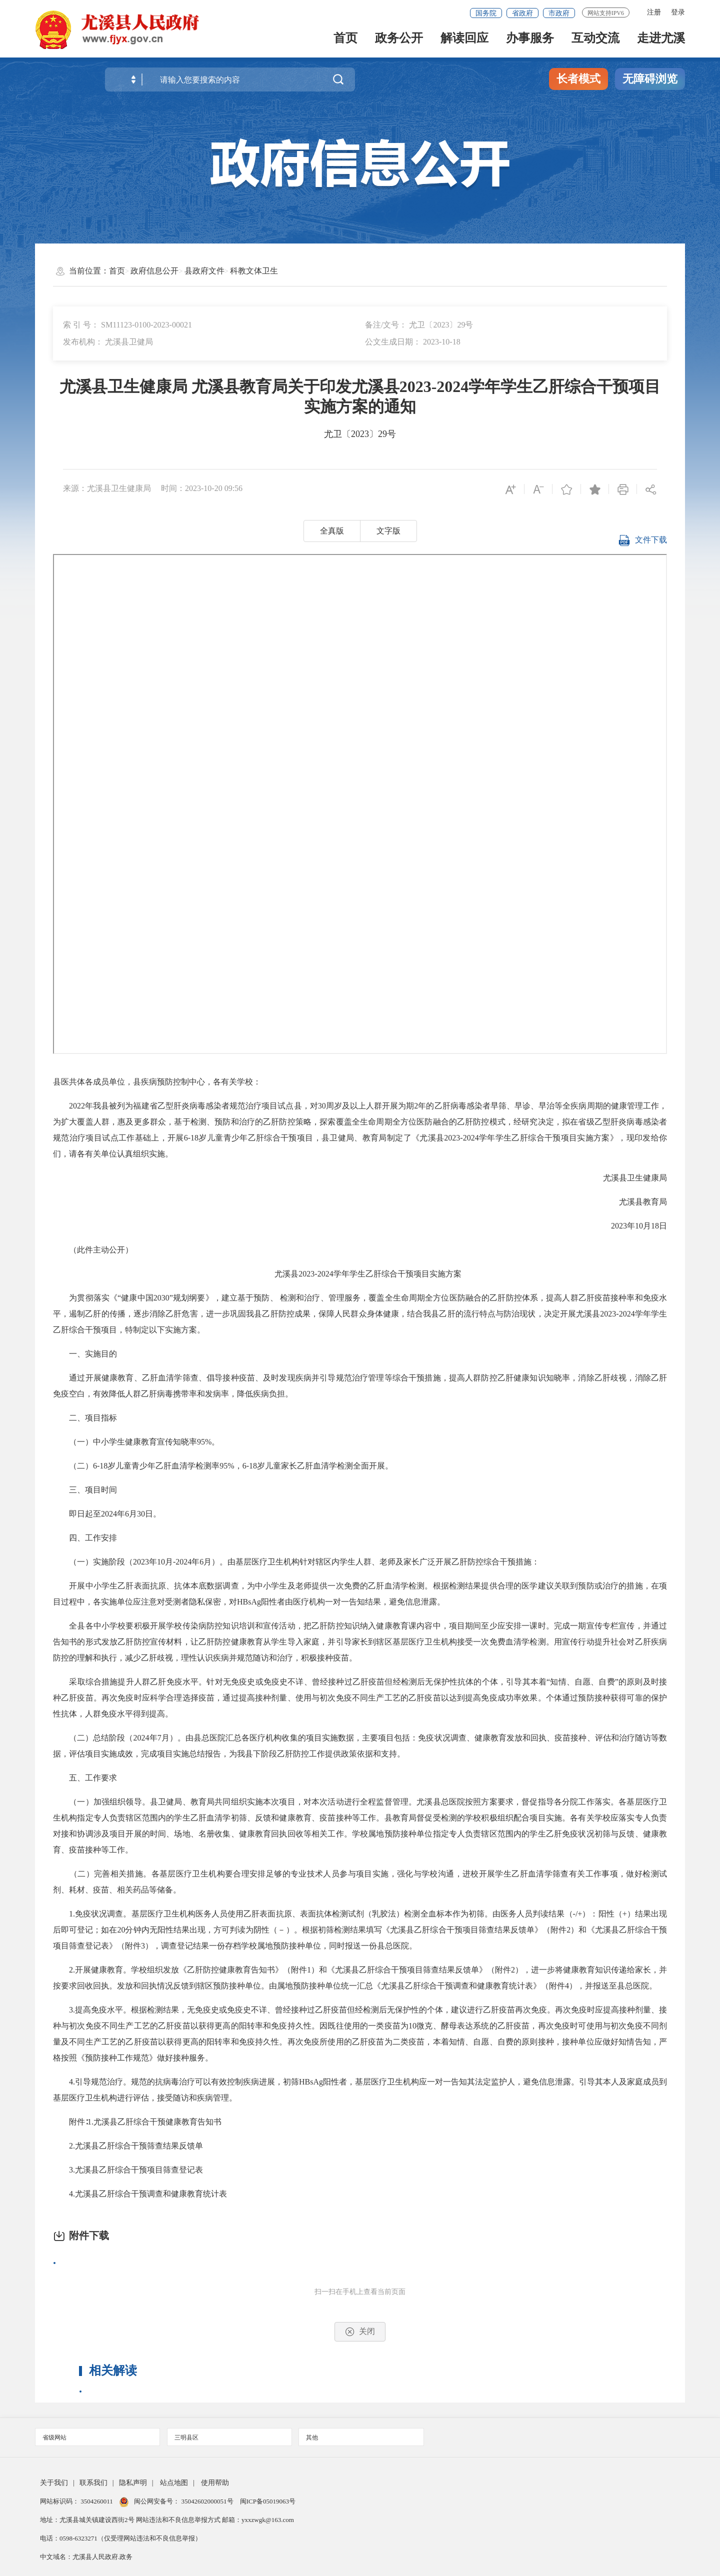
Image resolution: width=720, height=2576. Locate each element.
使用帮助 (215, 2482)
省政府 (522, 13)
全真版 (332, 530)
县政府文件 (204, 270)
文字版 (388, 530)
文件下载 (642, 542)
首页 (346, 40)
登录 (678, 12)
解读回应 (464, 40)
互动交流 (596, 40)
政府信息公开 (154, 270)
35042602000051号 (208, 2501)
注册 (654, 12)
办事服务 (530, 40)
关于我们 (54, 2482)
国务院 (486, 13)
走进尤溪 (661, 40)
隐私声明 (133, 2482)
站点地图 (174, 2482)
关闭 (360, 2331)
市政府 (559, 13)
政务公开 (399, 40)
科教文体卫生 (254, 270)
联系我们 (94, 2482)
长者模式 (578, 78)
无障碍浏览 (650, 78)
